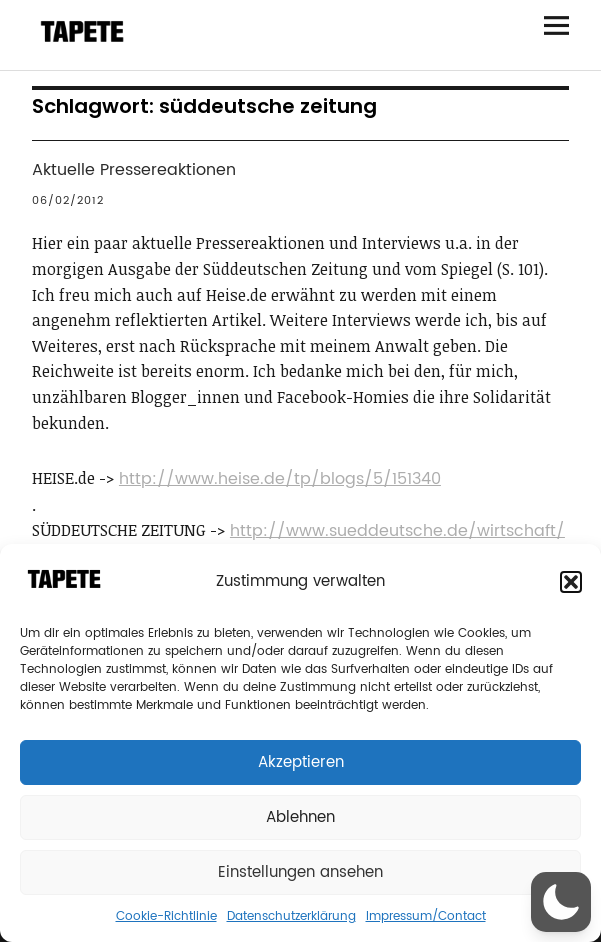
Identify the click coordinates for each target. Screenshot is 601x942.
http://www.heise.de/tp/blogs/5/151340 (280, 479)
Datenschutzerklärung (291, 916)
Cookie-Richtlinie (166, 916)
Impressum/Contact (426, 916)
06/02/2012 (68, 201)
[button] (571, 582)
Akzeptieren (301, 762)
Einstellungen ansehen (300, 872)
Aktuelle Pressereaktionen (134, 170)
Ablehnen (300, 817)
